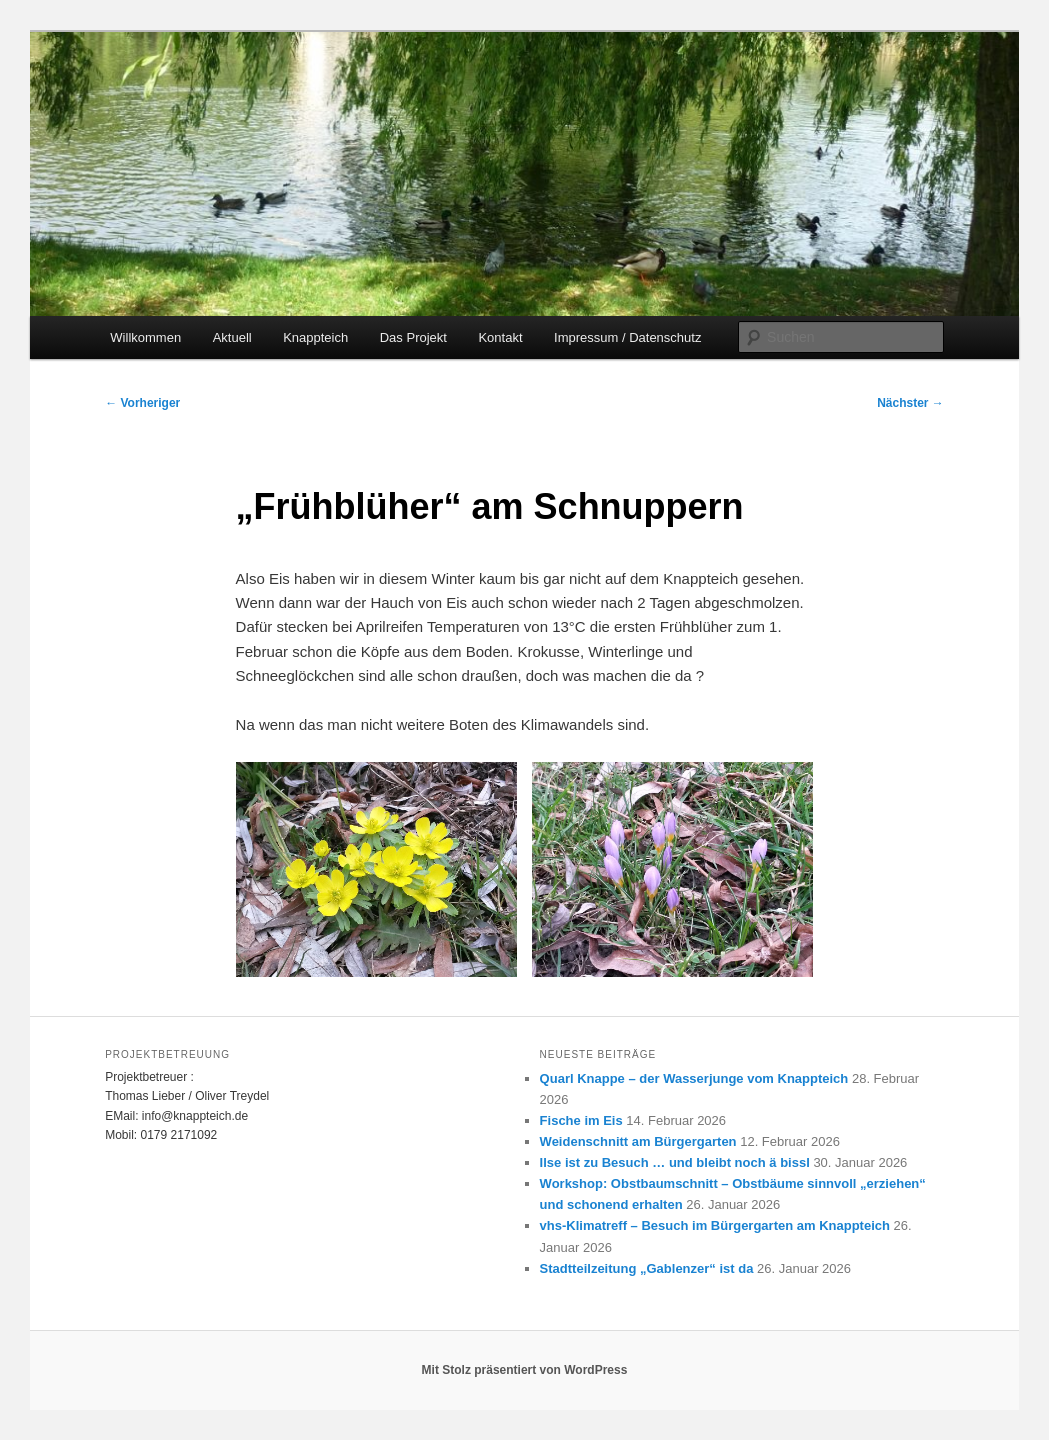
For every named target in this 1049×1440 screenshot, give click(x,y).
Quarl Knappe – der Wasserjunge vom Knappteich (694, 1078)
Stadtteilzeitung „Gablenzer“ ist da (647, 1268)
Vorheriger (142, 403)
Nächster (910, 403)
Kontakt (500, 337)
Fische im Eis (581, 1120)
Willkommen (145, 337)
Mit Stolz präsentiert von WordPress (525, 1370)
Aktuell (232, 337)
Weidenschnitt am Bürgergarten (638, 1141)
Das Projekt (413, 337)
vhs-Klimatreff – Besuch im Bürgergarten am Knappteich (715, 1225)
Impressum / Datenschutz (627, 337)
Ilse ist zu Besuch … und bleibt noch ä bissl (675, 1162)
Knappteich (315, 337)
